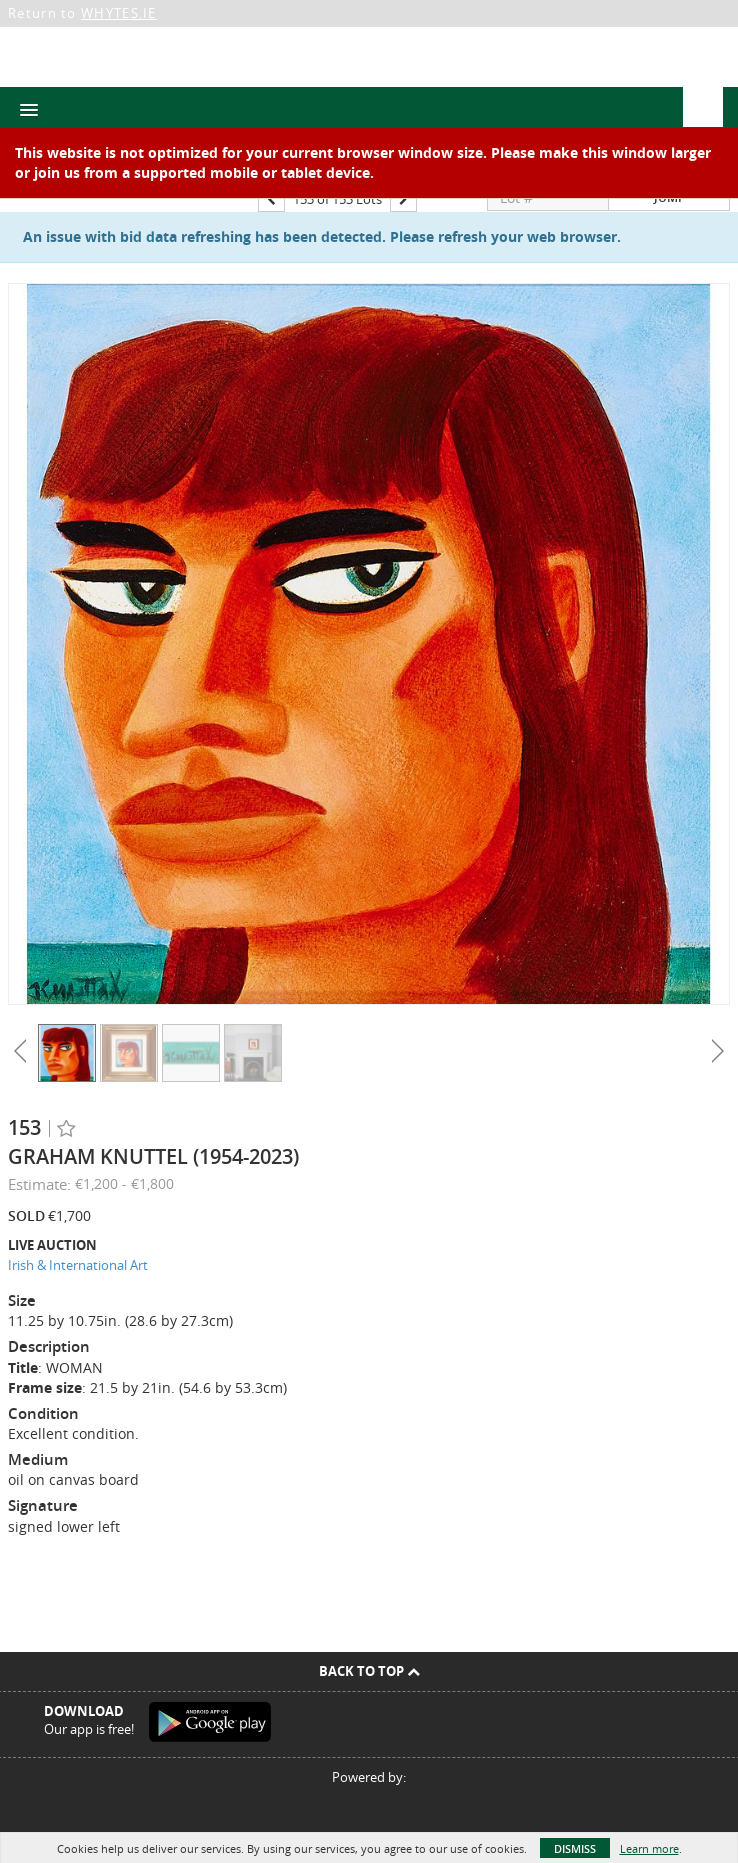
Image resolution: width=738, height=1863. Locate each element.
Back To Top (369, 1671)
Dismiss (575, 1848)
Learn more (649, 1848)
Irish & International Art (78, 1265)
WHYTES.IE (119, 13)
